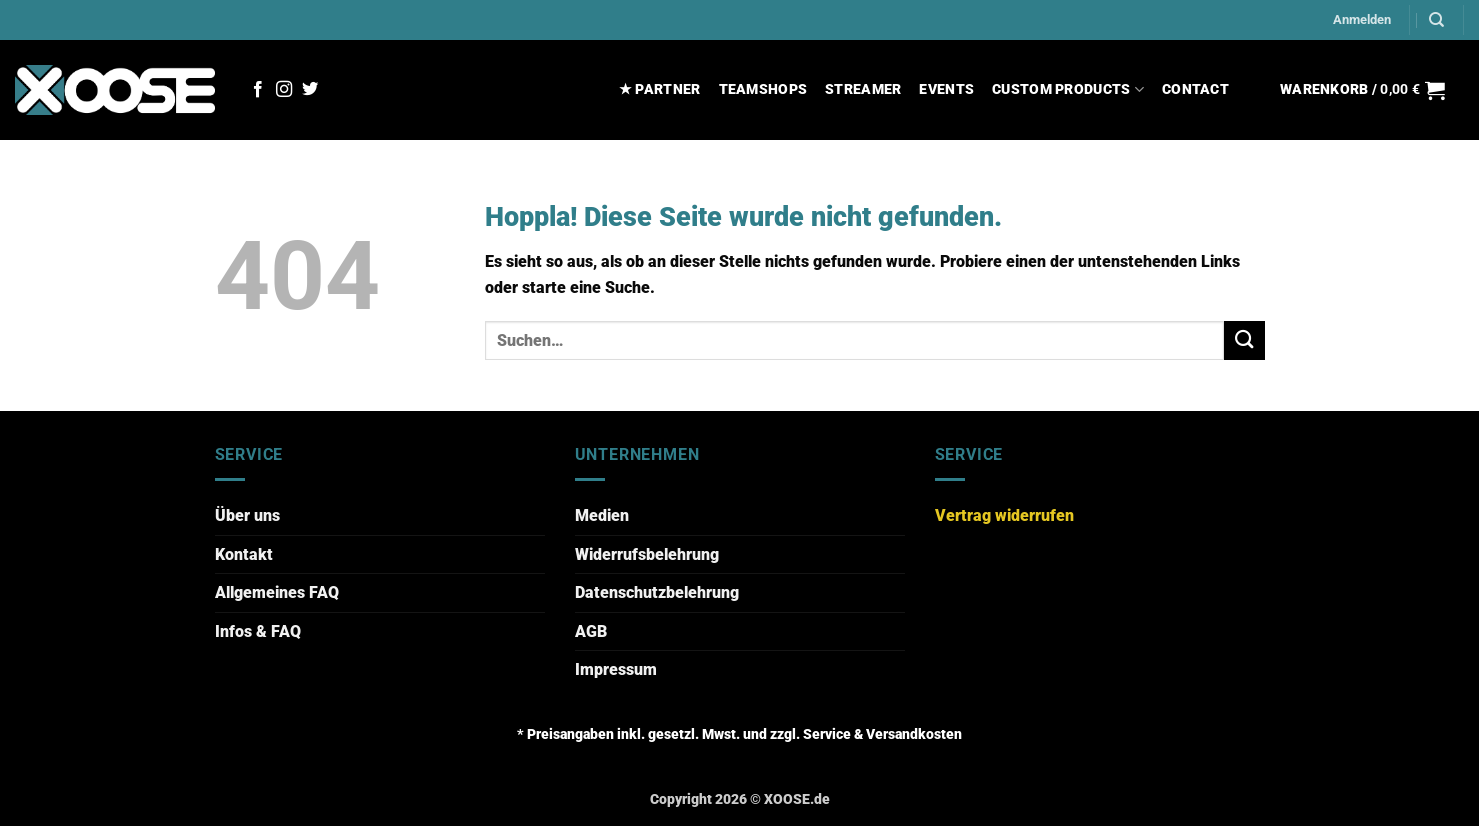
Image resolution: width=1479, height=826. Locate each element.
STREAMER (863, 89)
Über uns (247, 515)
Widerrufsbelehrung (647, 554)
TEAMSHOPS (763, 89)
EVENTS (946, 89)
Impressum (616, 669)
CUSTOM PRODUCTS (1068, 89)
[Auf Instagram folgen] (284, 90)
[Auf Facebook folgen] (258, 90)
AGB (591, 631)
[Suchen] (1436, 20)
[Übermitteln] (1244, 340)
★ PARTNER (660, 89)
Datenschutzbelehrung (657, 592)
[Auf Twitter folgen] (310, 90)
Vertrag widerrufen (1004, 515)
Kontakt (244, 554)
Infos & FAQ (258, 631)
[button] (1362, 20)
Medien (602, 515)
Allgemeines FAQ (277, 592)
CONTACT (1195, 89)
